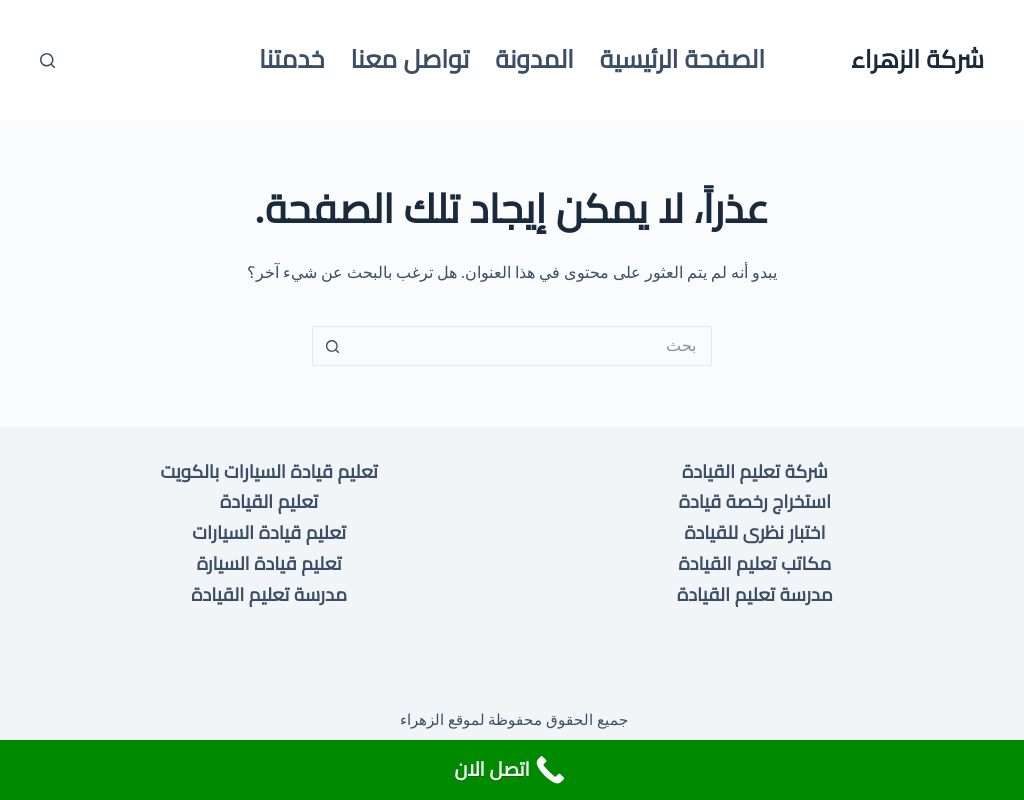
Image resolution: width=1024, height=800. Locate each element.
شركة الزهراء (917, 59)
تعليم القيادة (269, 501)
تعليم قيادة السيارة (269, 563)
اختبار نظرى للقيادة (754, 532)
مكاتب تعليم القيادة (755, 563)
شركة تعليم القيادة (755, 471)
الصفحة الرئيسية (682, 59)
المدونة (534, 59)
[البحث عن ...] (532, 346)
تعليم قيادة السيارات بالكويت (268, 471)
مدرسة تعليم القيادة (755, 594)
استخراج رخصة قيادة (755, 501)
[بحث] (47, 60)
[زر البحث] (332, 346)
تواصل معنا (409, 59)
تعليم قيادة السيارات (269, 532)
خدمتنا (291, 59)
